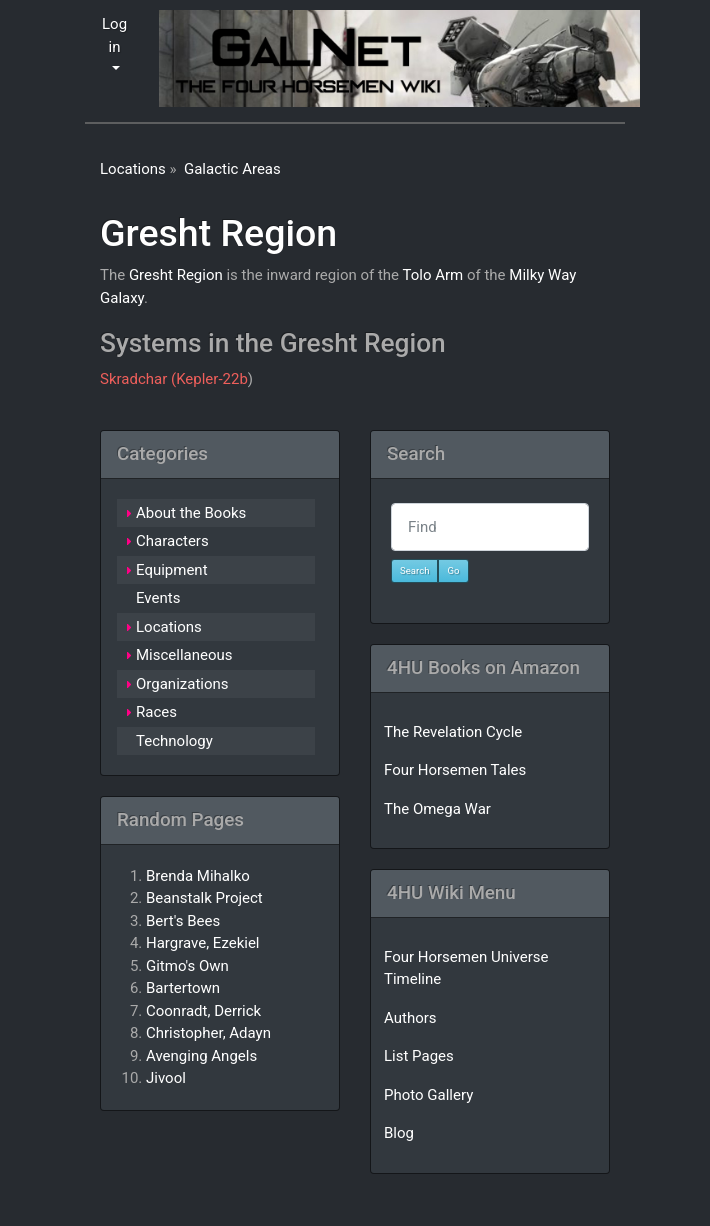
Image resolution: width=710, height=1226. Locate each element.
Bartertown (183, 988)
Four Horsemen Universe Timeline (466, 968)
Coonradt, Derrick (203, 1011)
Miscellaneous (184, 655)
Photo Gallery (428, 1095)
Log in (114, 35)
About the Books (191, 513)
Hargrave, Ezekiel (203, 943)
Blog (399, 1133)
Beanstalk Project (204, 898)
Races (156, 712)
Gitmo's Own (187, 966)
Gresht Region (218, 233)
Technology (174, 741)
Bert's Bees (183, 921)
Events (158, 598)
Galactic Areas (232, 169)
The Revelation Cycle (453, 732)
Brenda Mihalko (198, 876)
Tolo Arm (432, 275)
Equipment (172, 570)
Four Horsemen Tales (455, 770)
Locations (133, 169)
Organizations (182, 684)
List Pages (419, 1056)
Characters (172, 541)
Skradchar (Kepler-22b (174, 379)
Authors (410, 1018)
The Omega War (437, 809)
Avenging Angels (201, 1056)
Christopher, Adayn (208, 1033)
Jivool (166, 1078)
